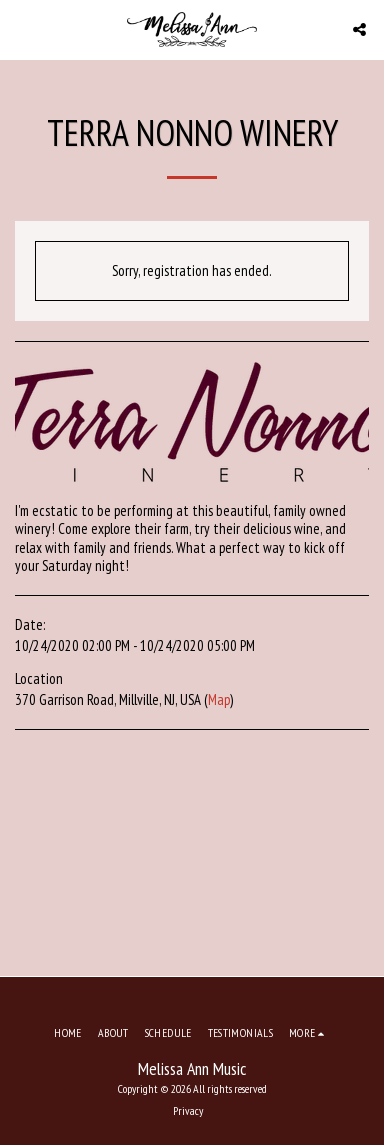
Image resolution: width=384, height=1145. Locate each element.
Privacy (188, 1110)
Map (219, 699)
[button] (22, 29)
